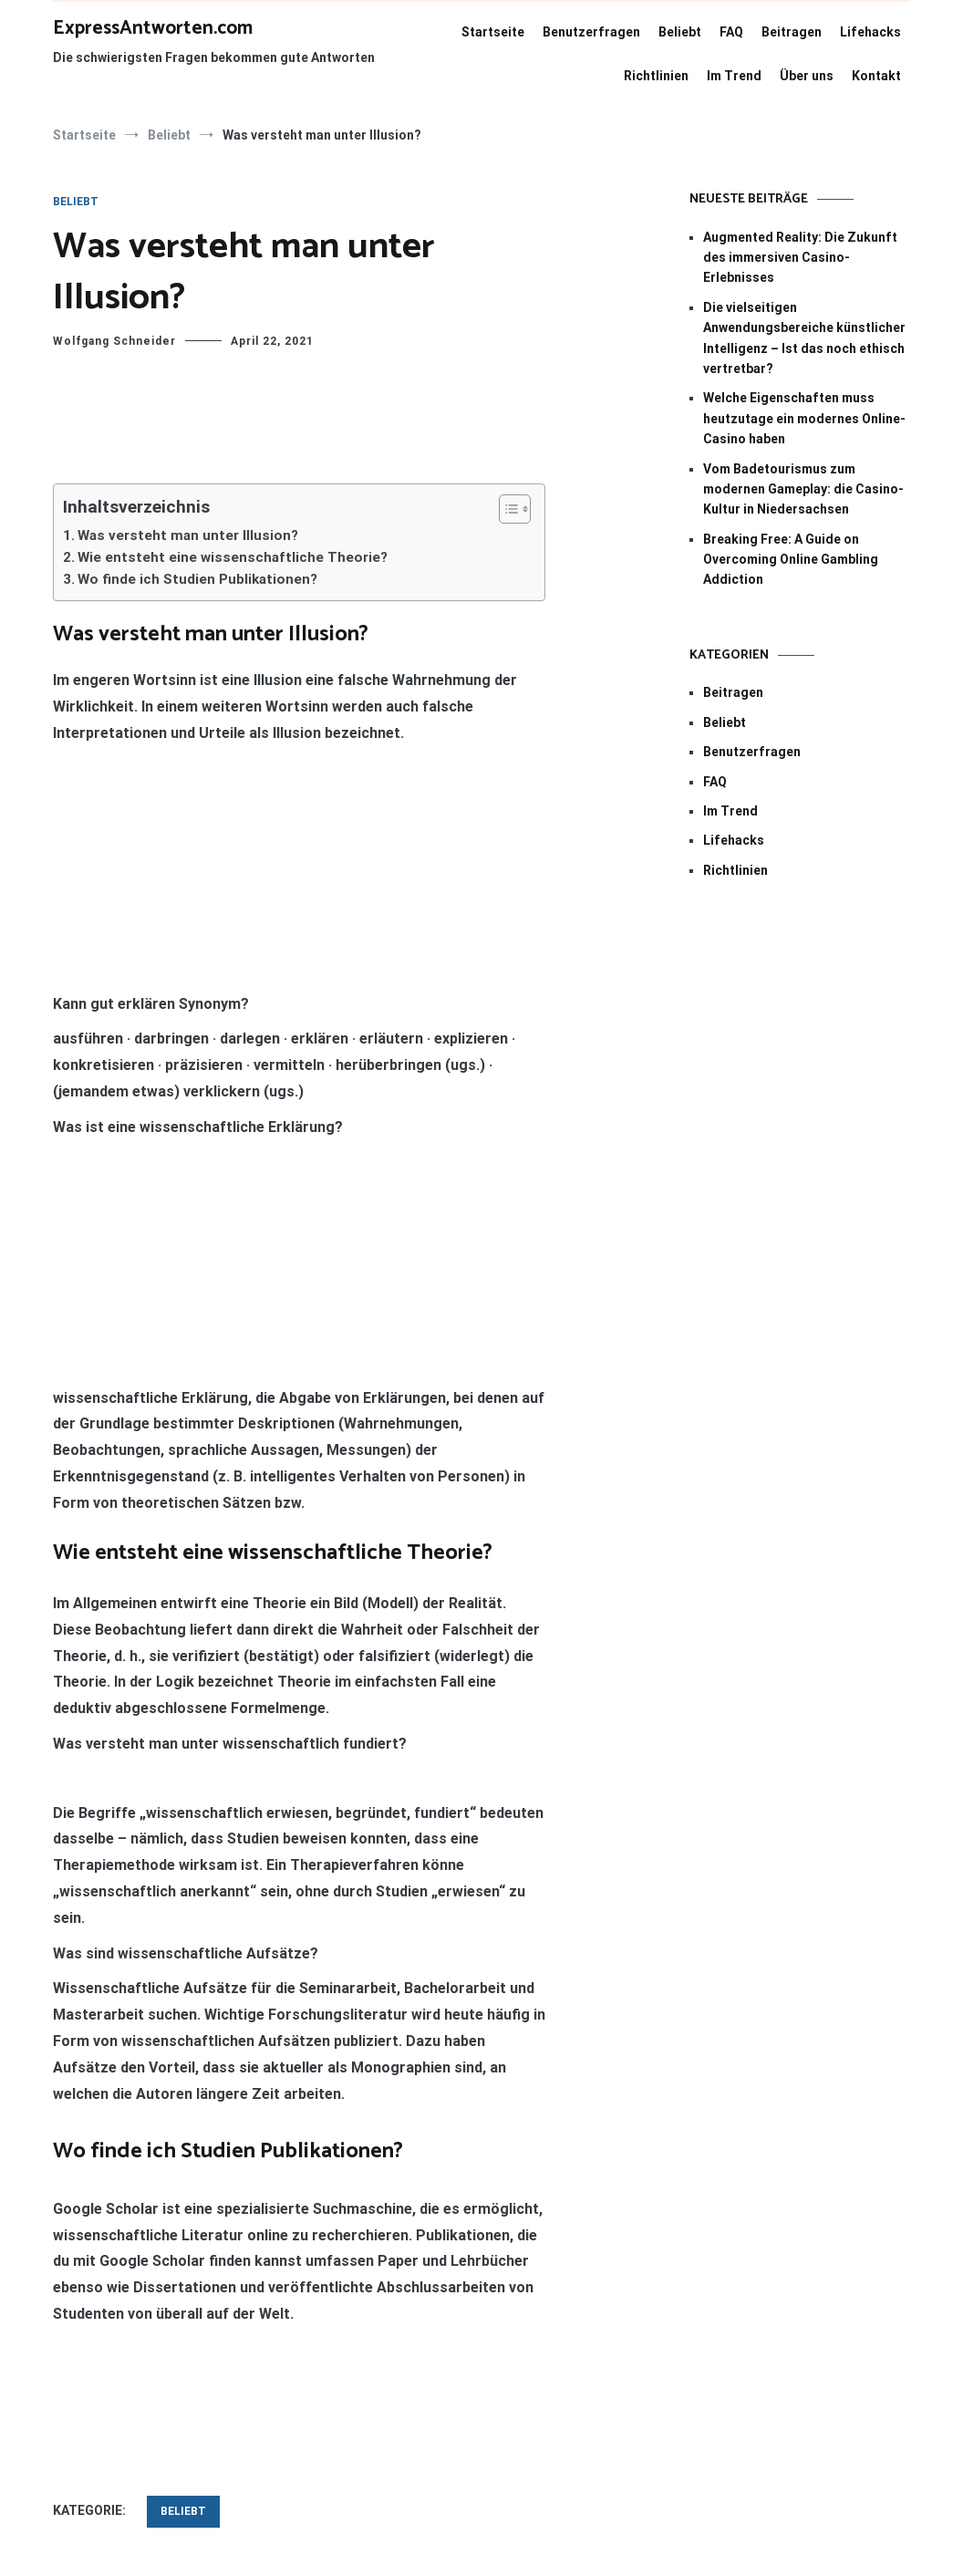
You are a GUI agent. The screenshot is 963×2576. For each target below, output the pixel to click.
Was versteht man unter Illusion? (188, 535)
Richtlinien (656, 75)
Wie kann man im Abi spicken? (422, 2287)
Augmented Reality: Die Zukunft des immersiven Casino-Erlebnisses (800, 258)
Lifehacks (870, 32)
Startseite (492, 32)
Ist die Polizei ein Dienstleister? (176, 2287)
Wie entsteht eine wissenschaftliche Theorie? (233, 557)
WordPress (725, 2479)
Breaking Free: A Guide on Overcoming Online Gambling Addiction (790, 559)
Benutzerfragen (591, 32)
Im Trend (734, 75)
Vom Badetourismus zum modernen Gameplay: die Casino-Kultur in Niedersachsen (803, 489)
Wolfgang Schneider (114, 341)
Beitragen (791, 32)
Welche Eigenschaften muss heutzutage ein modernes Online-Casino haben (804, 418)
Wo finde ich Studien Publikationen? (197, 579)
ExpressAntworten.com (153, 28)
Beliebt (679, 32)
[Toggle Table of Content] (505, 509)
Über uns (807, 75)
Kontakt (876, 75)
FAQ (731, 32)
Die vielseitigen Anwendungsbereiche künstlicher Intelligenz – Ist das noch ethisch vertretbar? (804, 338)
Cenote (501, 2479)
